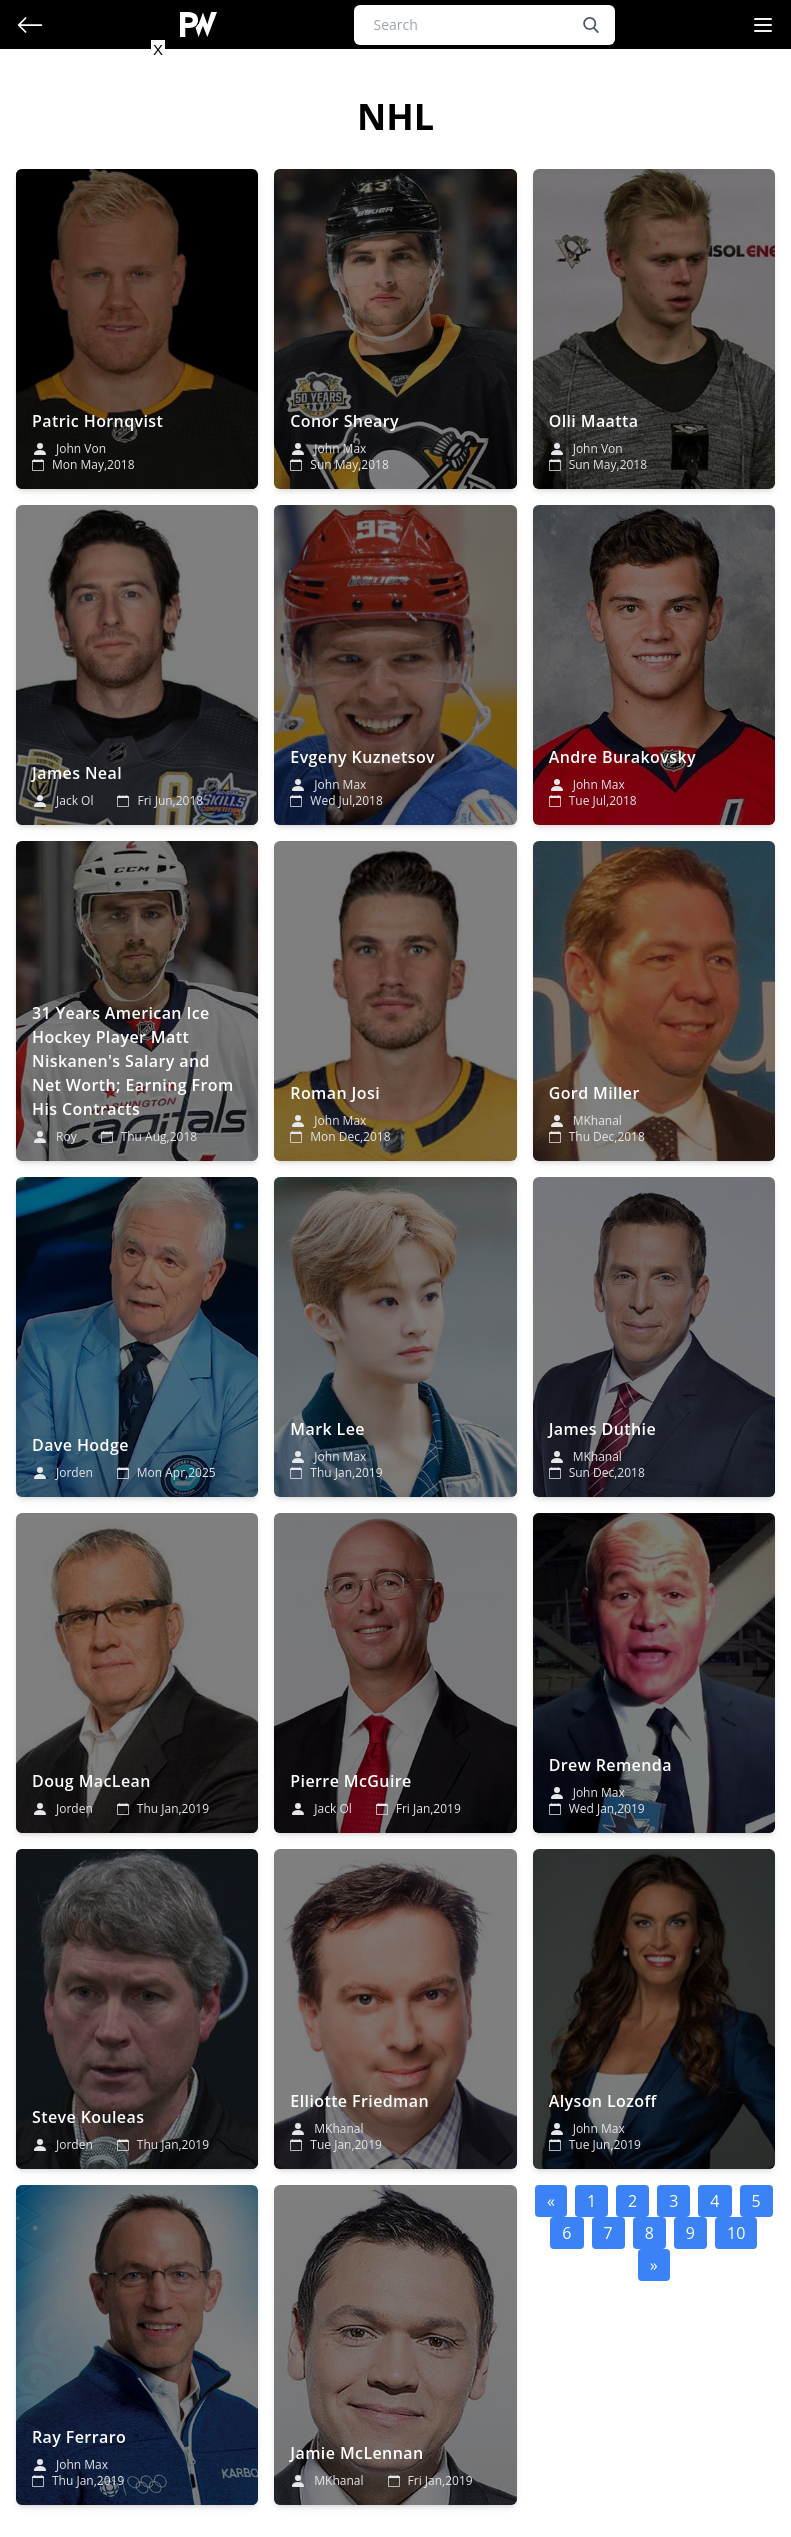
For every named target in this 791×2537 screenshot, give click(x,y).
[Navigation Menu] (763, 25)
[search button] (591, 25)
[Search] (484, 25)
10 (736, 2233)
